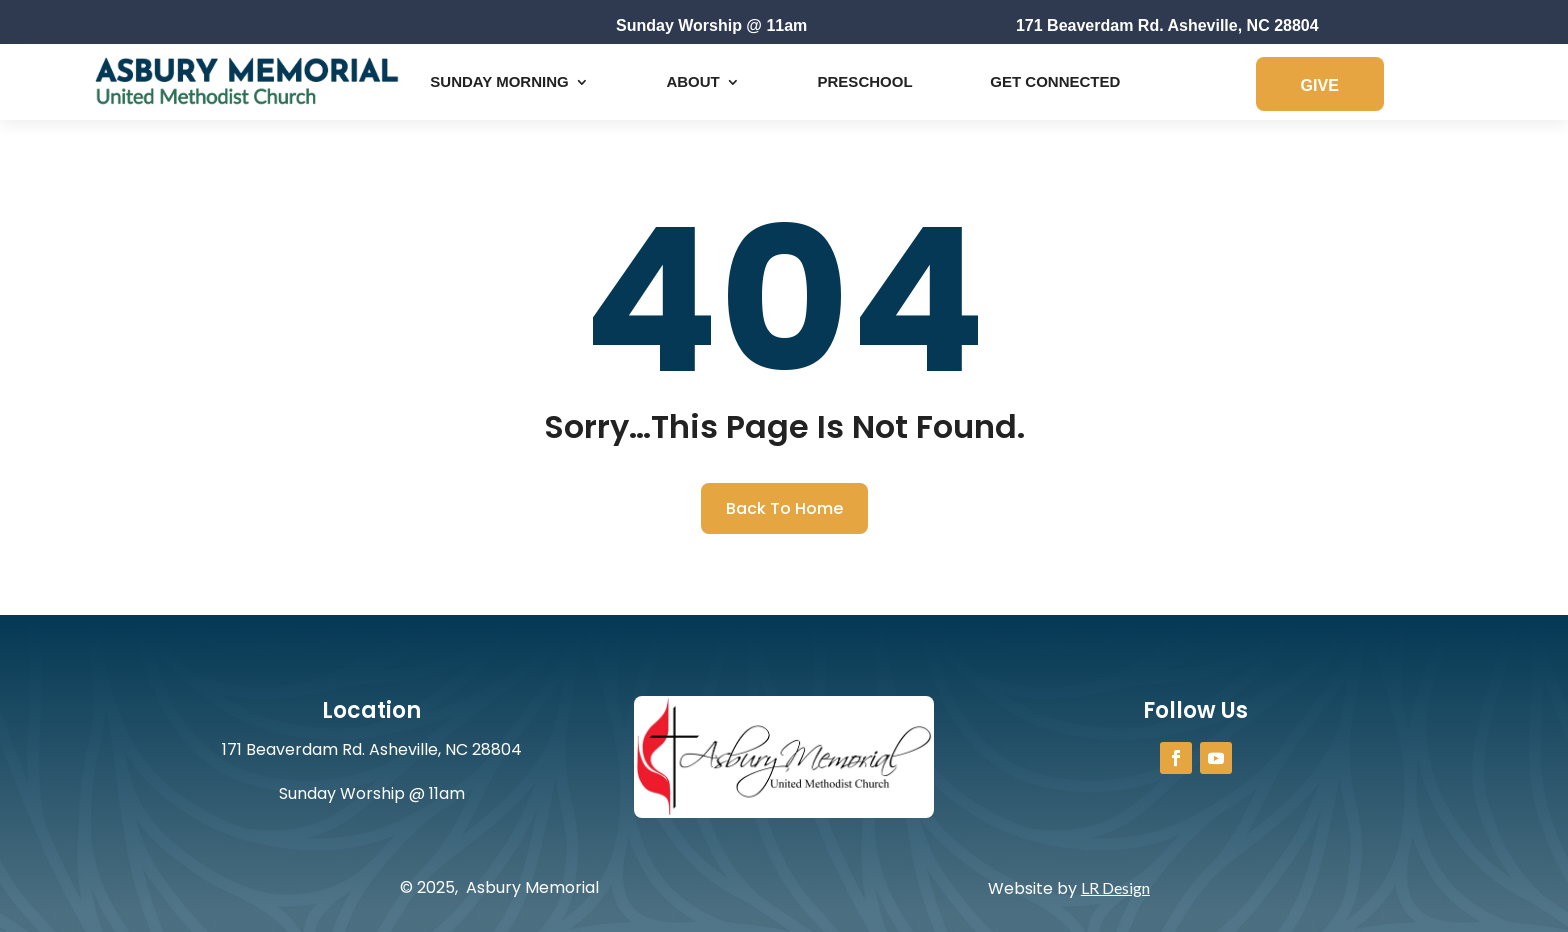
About (692, 81)
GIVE (1320, 85)
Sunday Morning (499, 81)
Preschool (865, 81)
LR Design (1115, 887)
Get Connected (1055, 81)
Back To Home (784, 508)
